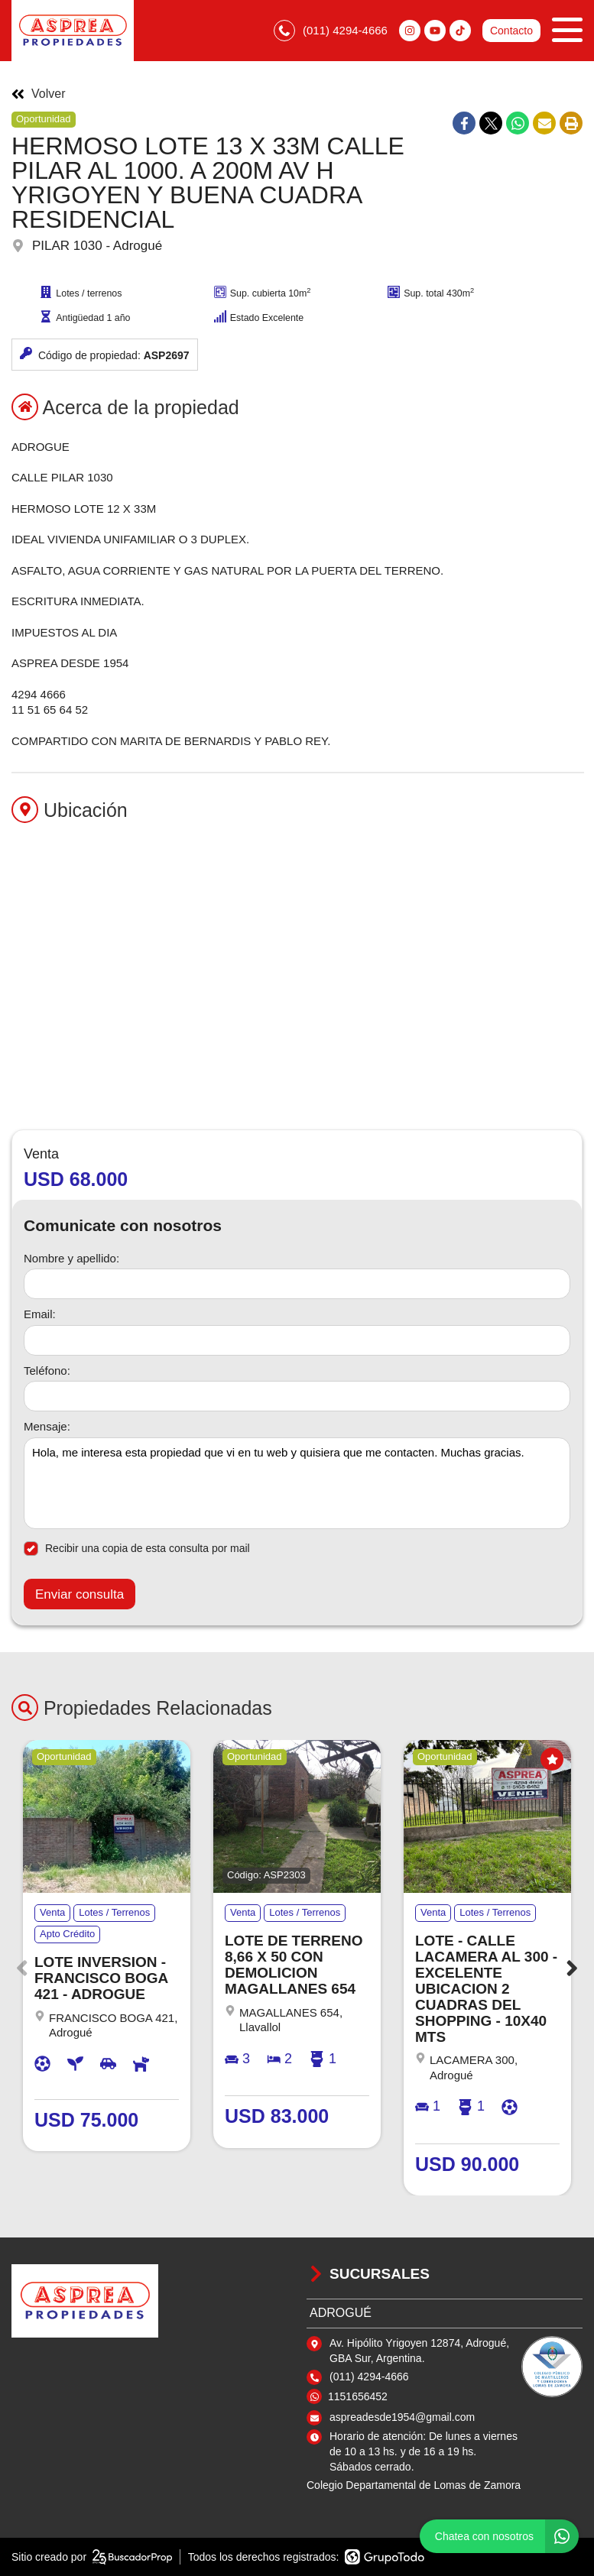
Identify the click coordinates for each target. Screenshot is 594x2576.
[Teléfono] (297, 1396)
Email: (40, 1313)
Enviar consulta (79, 1594)
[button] (572, 1968)
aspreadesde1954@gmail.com (402, 2417)
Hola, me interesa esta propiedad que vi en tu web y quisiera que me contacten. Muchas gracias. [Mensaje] (297, 1483)
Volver (38, 94)
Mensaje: (47, 1426)
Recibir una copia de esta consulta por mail (137, 1548)
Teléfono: (47, 1370)
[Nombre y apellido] (297, 1284)
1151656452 (358, 2396)
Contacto (511, 30)
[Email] (297, 1340)
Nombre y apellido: (71, 1258)
